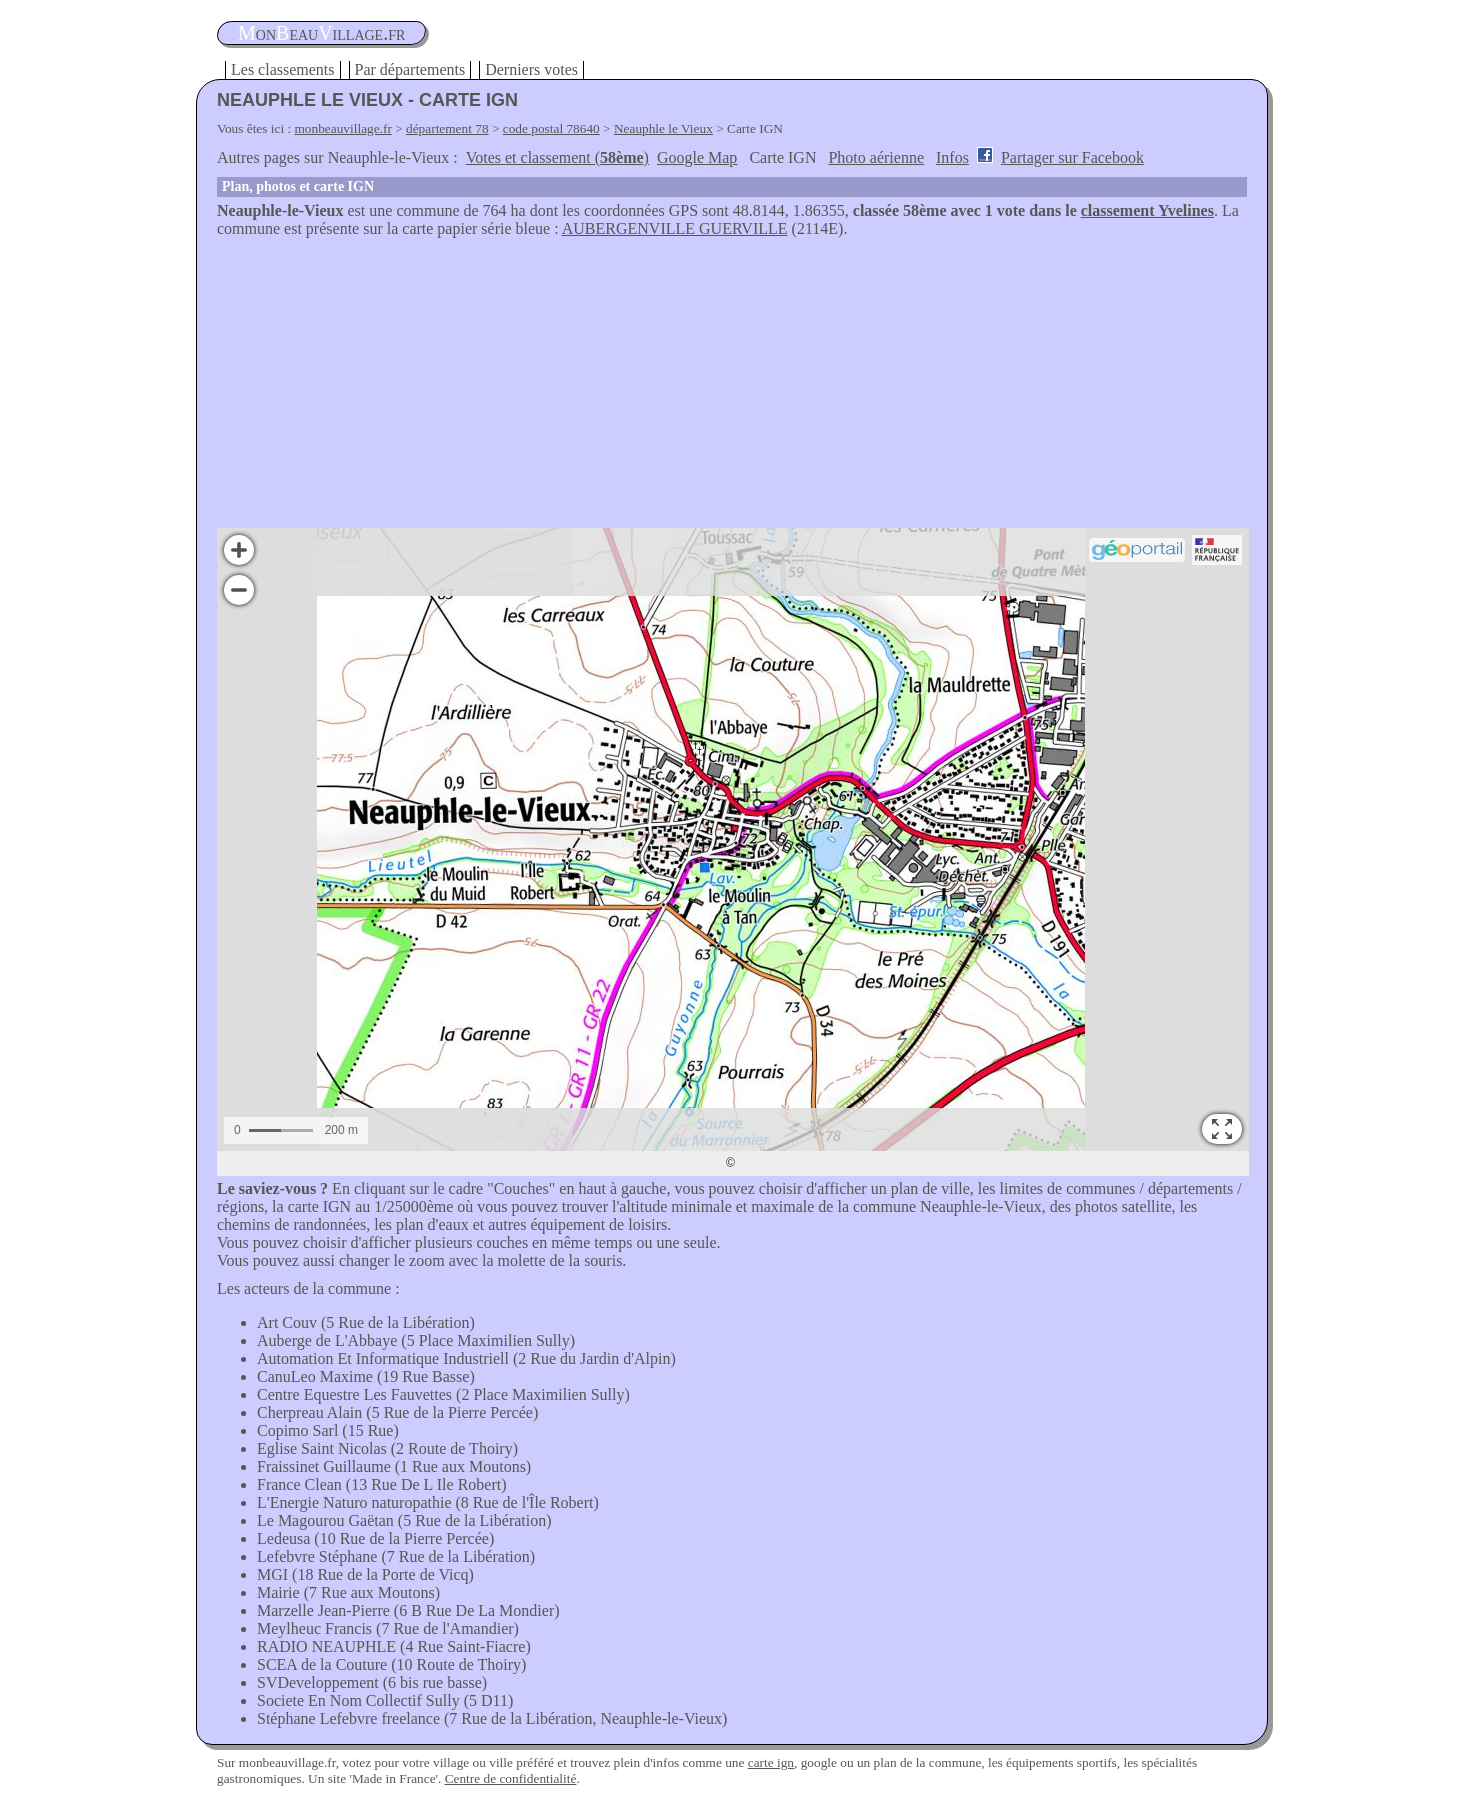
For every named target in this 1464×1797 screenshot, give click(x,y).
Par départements (410, 69)
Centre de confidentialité (511, 1778)
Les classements (283, 69)
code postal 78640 (551, 128)
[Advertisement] (732, 388)
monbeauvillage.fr (343, 128)
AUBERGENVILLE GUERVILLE (675, 228)
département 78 (447, 128)
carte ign (771, 1762)
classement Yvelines (1147, 210)
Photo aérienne (876, 157)
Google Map (697, 157)
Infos (952, 157)
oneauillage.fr (321, 33)
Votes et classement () (557, 157)
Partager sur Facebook (1072, 157)
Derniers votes (531, 69)
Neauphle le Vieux (663, 128)
